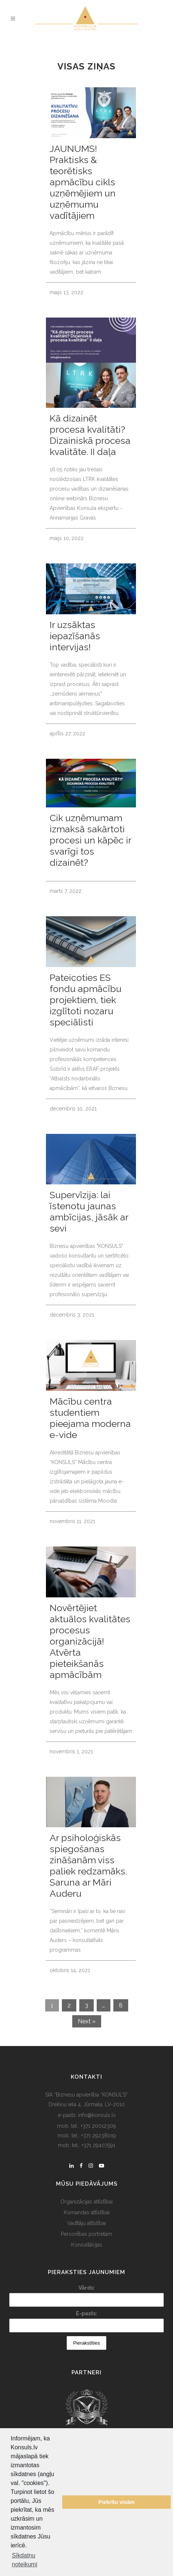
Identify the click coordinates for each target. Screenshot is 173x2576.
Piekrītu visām (117, 2502)
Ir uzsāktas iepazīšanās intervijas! (75, 636)
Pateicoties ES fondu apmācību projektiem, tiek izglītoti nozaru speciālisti (86, 1000)
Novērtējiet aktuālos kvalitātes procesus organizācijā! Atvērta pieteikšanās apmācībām (90, 1641)
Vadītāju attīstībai (86, 2223)
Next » (87, 2021)
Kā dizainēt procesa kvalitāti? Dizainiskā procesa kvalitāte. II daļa (90, 435)
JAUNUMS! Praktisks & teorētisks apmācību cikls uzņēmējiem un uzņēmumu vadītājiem (83, 182)
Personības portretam (86, 2234)
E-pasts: (86, 2313)
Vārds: (87, 2288)
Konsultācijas (86, 2245)
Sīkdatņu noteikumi (24, 2559)
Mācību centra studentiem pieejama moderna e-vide (90, 1418)
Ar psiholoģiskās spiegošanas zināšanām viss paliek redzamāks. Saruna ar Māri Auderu (88, 1865)
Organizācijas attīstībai (86, 2202)
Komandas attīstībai (87, 2212)
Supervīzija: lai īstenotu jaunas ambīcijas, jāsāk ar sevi (89, 1211)
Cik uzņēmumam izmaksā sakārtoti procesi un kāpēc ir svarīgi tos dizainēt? (90, 840)
